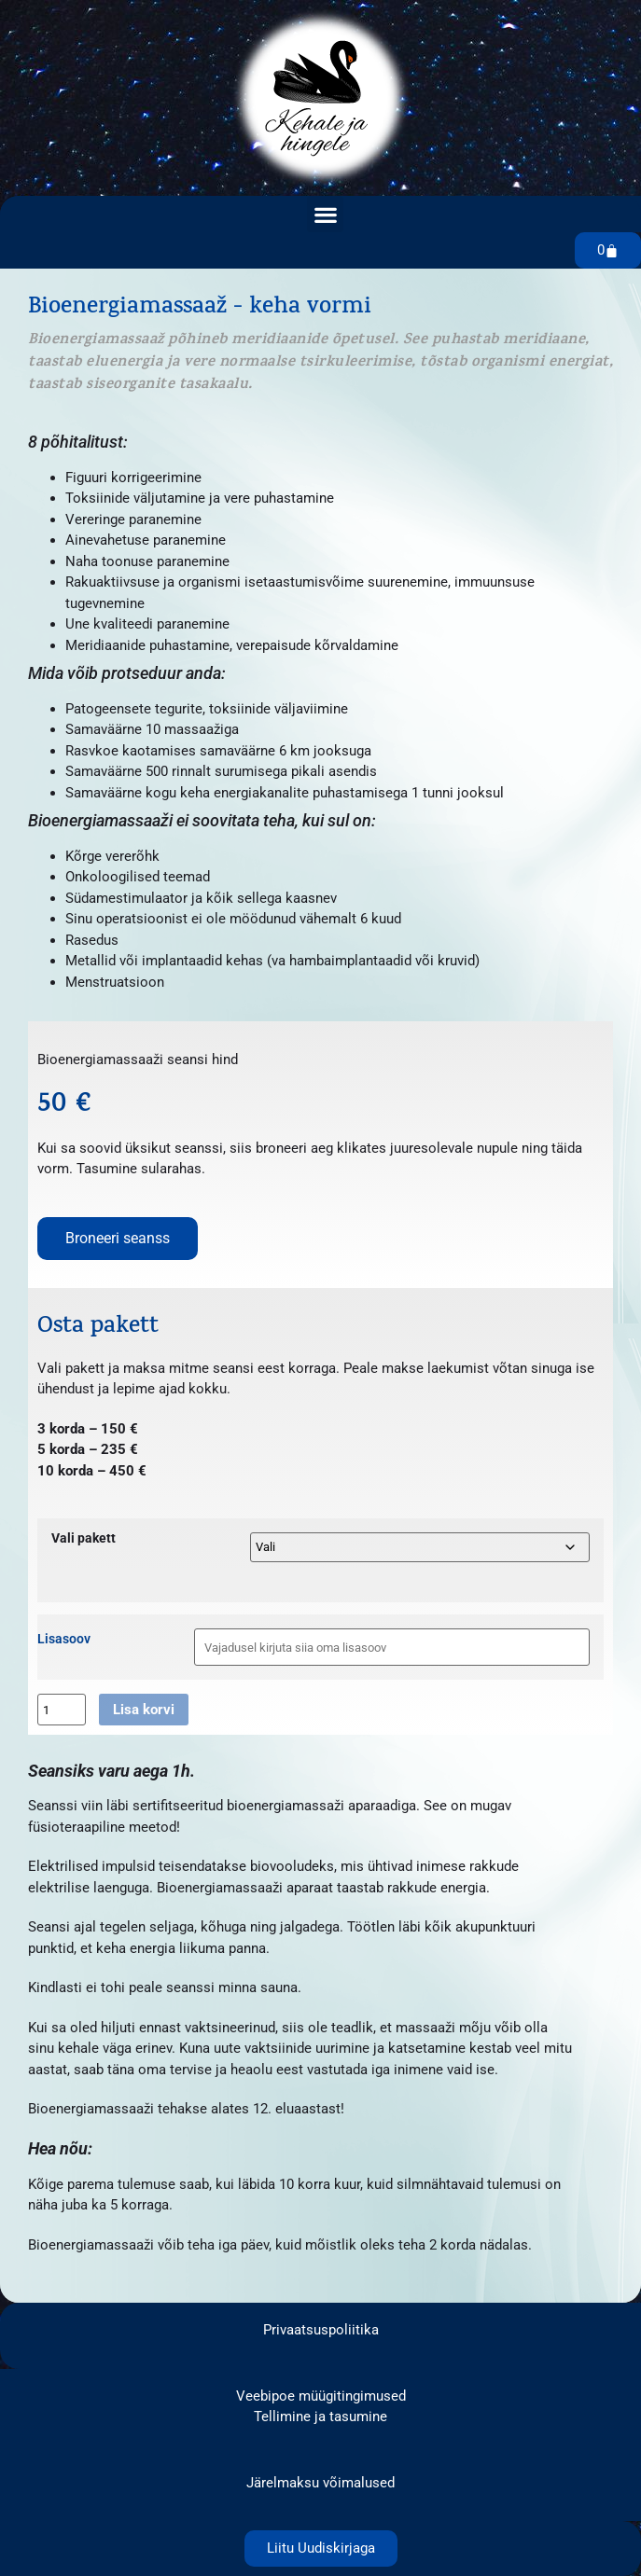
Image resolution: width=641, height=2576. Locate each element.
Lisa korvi (143, 1709)
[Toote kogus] (61, 1709)
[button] (325, 214)
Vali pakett (83, 1538)
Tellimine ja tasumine (320, 2416)
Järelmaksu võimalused (320, 2482)
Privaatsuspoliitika (321, 2329)
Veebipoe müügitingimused (321, 2396)
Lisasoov (64, 1639)
